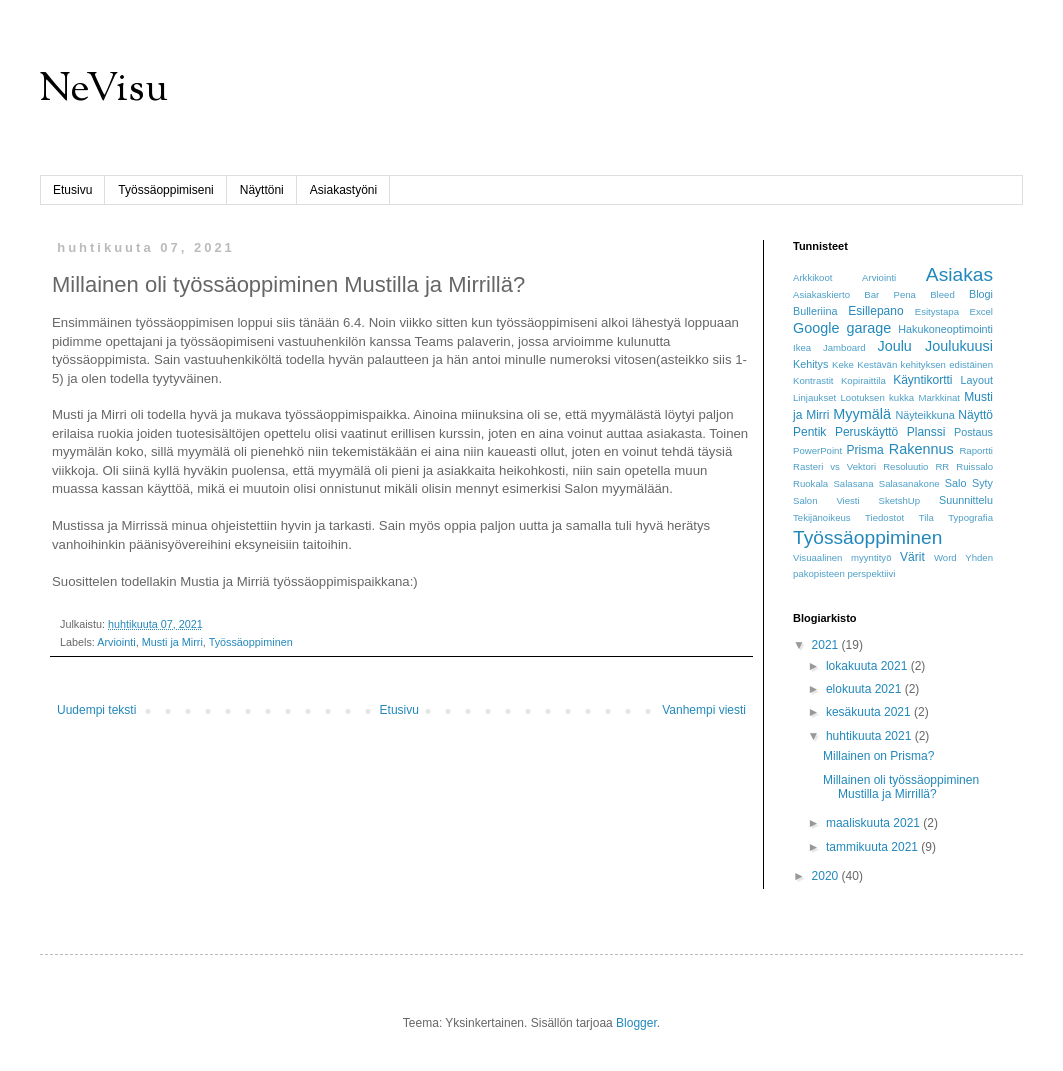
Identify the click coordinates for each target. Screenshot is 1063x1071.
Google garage (842, 328)
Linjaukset (814, 397)
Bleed (942, 294)
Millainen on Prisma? (878, 756)
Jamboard (844, 347)
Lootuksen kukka (878, 397)
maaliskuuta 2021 (874, 823)
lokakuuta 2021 (868, 666)
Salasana (853, 483)
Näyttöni (262, 190)
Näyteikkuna (924, 415)
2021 (827, 645)
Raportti (976, 450)
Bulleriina (815, 311)
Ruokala (810, 483)
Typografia (970, 517)
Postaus (973, 432)
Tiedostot (884, 517)
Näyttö (975, 415)
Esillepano (875, 311)
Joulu (894, 346)
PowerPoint (817, 450)
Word (945, 557)
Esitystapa (937, 311)
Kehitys (810, 364)
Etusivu (72, 190)
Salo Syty (969, 483)
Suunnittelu (966, 500)
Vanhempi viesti (704, 710)
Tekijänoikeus (822, 517)
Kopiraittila (863, 380)
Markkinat (939, 397)
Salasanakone (909, 483)
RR (942, 466)
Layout (977, 380)
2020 (827, 876)
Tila (926, 517)
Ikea (802, 347)
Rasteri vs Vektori (834, 466)
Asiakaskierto (821, 294)
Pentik (809, 432)
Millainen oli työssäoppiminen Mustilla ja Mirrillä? (901, 787)
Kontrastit (813, 380)
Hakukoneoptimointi (945, 329)
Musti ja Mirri (172, 642)
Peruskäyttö (866, 432)
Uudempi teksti (96, 710)
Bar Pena (890, 294)
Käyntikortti (922, 380)
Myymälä (862, 414)
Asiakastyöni (343, 190)
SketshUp (900, 500)
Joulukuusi (959, 346)
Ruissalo (974, 466)
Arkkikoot (812, 277)
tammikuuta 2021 (873, 847)
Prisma (864, 450)
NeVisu (104, 90)
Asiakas (959, 274)
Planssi (926, 432)
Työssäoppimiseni (165, 190)
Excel (981, 311)
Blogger (636, 1023)
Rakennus (921, 449)
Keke (843, 364)
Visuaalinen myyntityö (842, 557)
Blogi (981, 294)
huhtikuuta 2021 (870, 736)
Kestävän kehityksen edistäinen (925, 364)
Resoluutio (905, 466)
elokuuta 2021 (865, 689)
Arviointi (116, 642)
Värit (912, 557)
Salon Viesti (826, 500)
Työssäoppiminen (251, 642)
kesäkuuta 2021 (870, 712)
